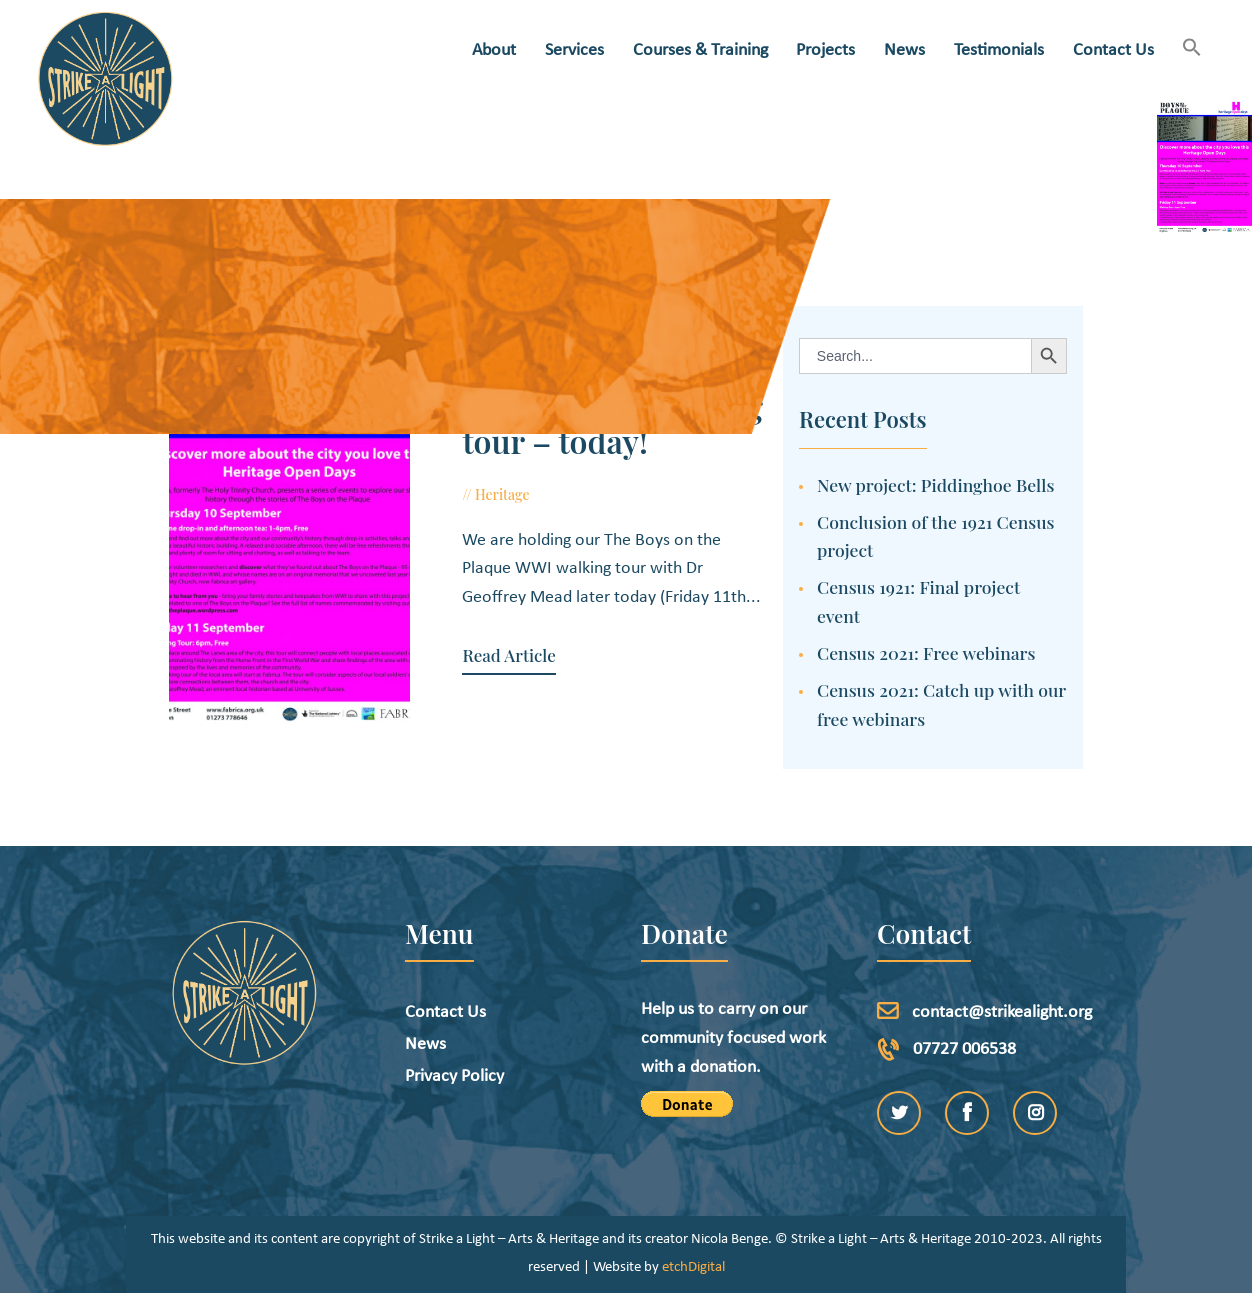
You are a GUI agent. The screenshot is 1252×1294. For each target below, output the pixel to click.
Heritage (502, 494)
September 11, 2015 (609, 494)
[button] (1192, 49)
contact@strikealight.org (1002, 1012)
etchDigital (693, 1267)
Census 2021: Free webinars (926, 652)
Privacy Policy (454, 1076)
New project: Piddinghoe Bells (935, 484)
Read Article (508, 655)
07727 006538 (964, 1049)
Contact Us (445, 1012)
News (425, 1044)
